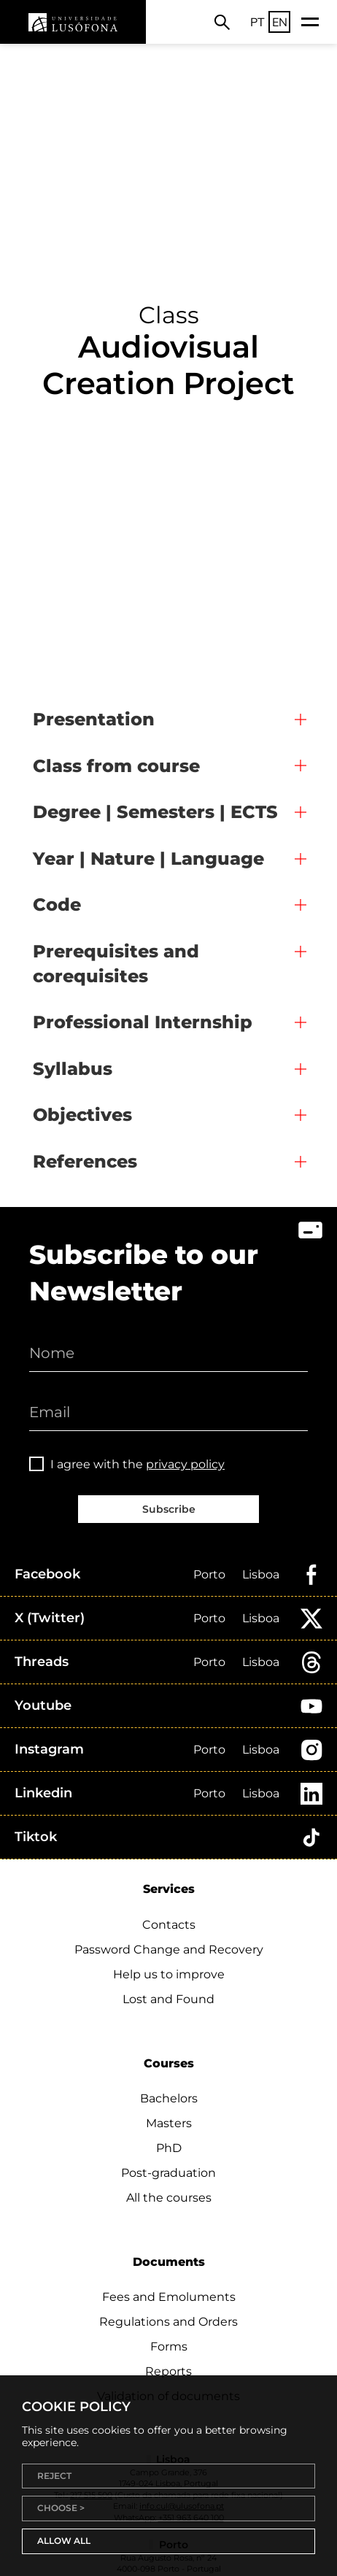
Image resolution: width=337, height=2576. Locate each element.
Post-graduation (168, 2173)
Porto (209, 1574)
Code (57, 904)
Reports (168, 2371)
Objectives (82, 1114)
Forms (168, 2346)
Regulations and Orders (168, 2322)
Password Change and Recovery (168, 1949)
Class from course (116, 765)
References (85, 1161)
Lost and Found (168, 1999)
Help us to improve (169, 1974)
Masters (169, 2123)
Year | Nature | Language (148, 858)
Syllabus (72, 1068)
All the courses (169, 2198)
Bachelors (169, 2098)
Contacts (168, 1925)
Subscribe (168, 1509)
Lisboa (260, 1574)
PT (257, 22)
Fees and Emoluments (169, 2297)
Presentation (94, 719)
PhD (169, 2148)
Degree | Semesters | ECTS (155, 811)
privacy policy (185, 1464)
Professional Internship (142, 1022)
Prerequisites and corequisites (116, 964)
